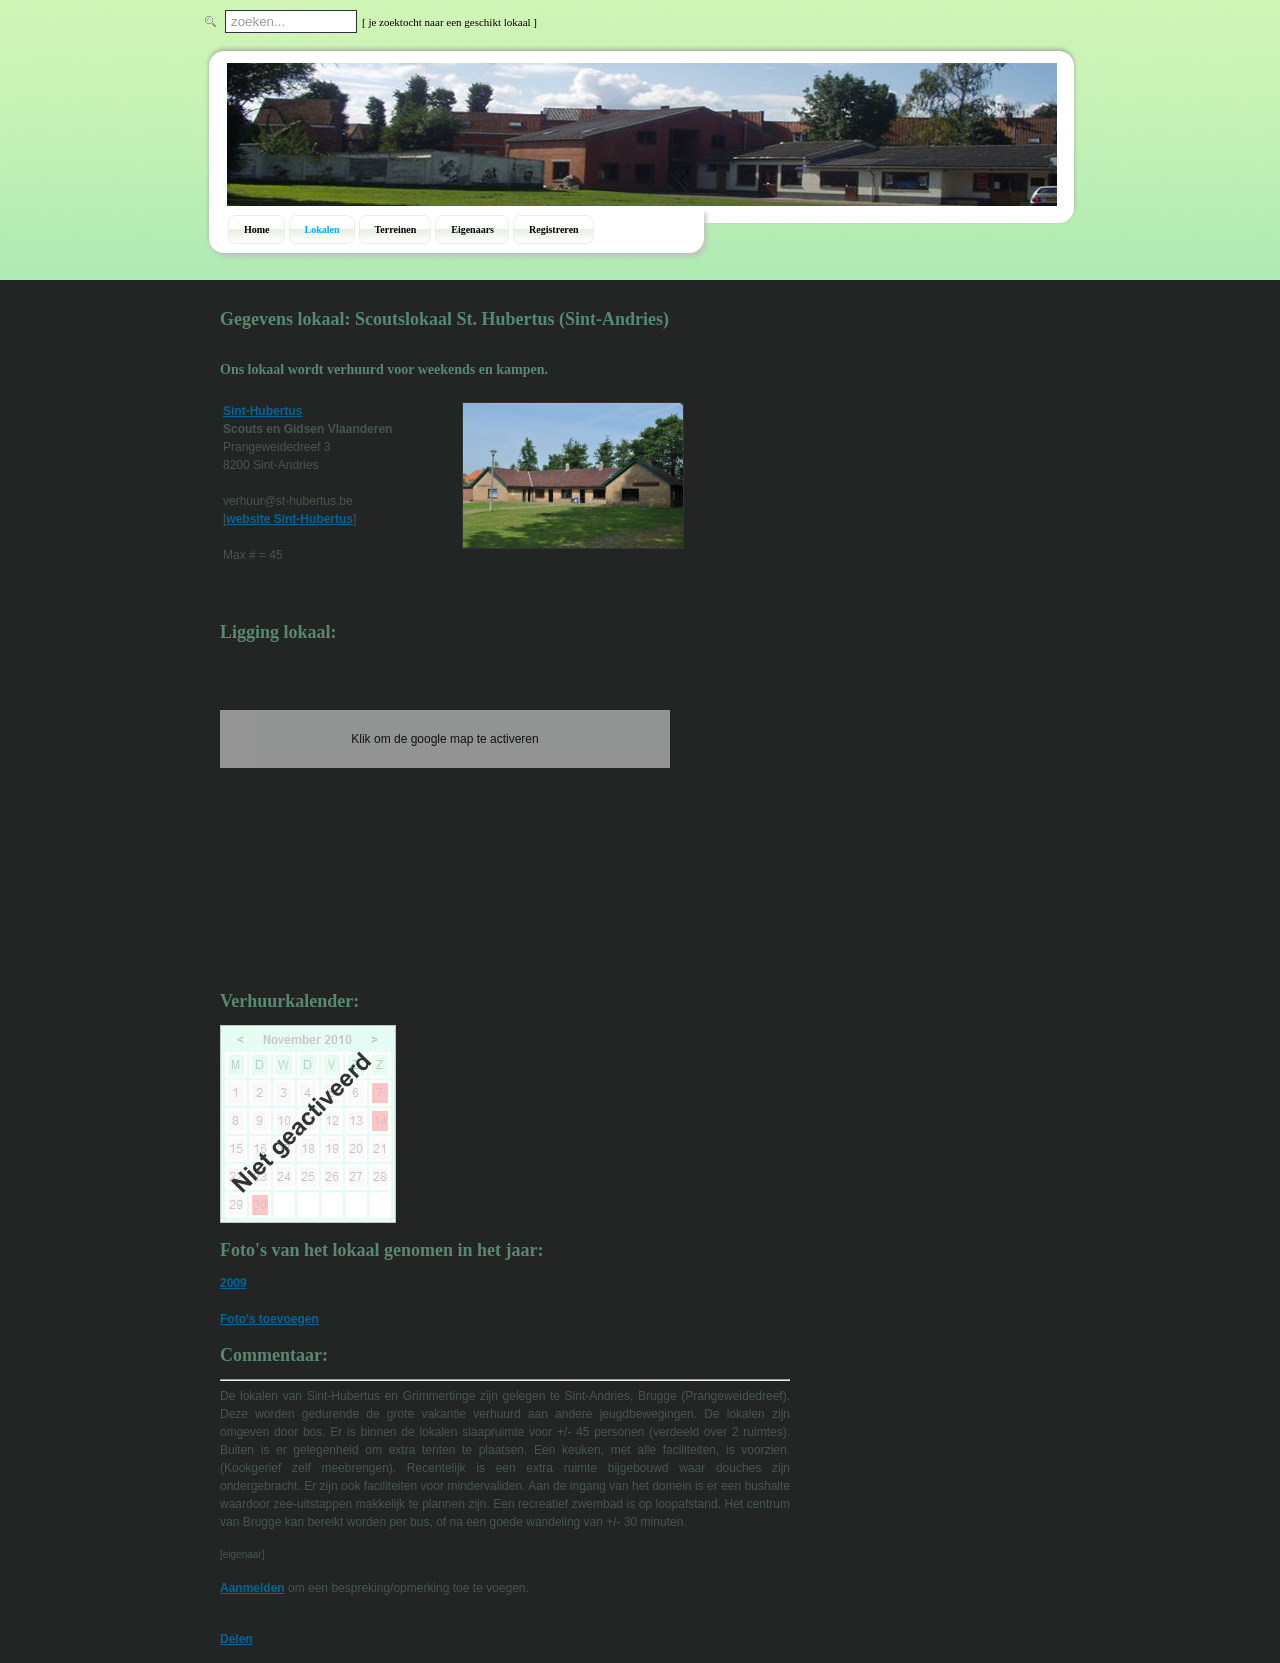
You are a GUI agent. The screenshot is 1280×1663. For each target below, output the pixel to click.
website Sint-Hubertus (289, 519)
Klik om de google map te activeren (444, 739)
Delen (236, 1639)
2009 (233, 1283)
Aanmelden (252, 1588)
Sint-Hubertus (262, 411)
